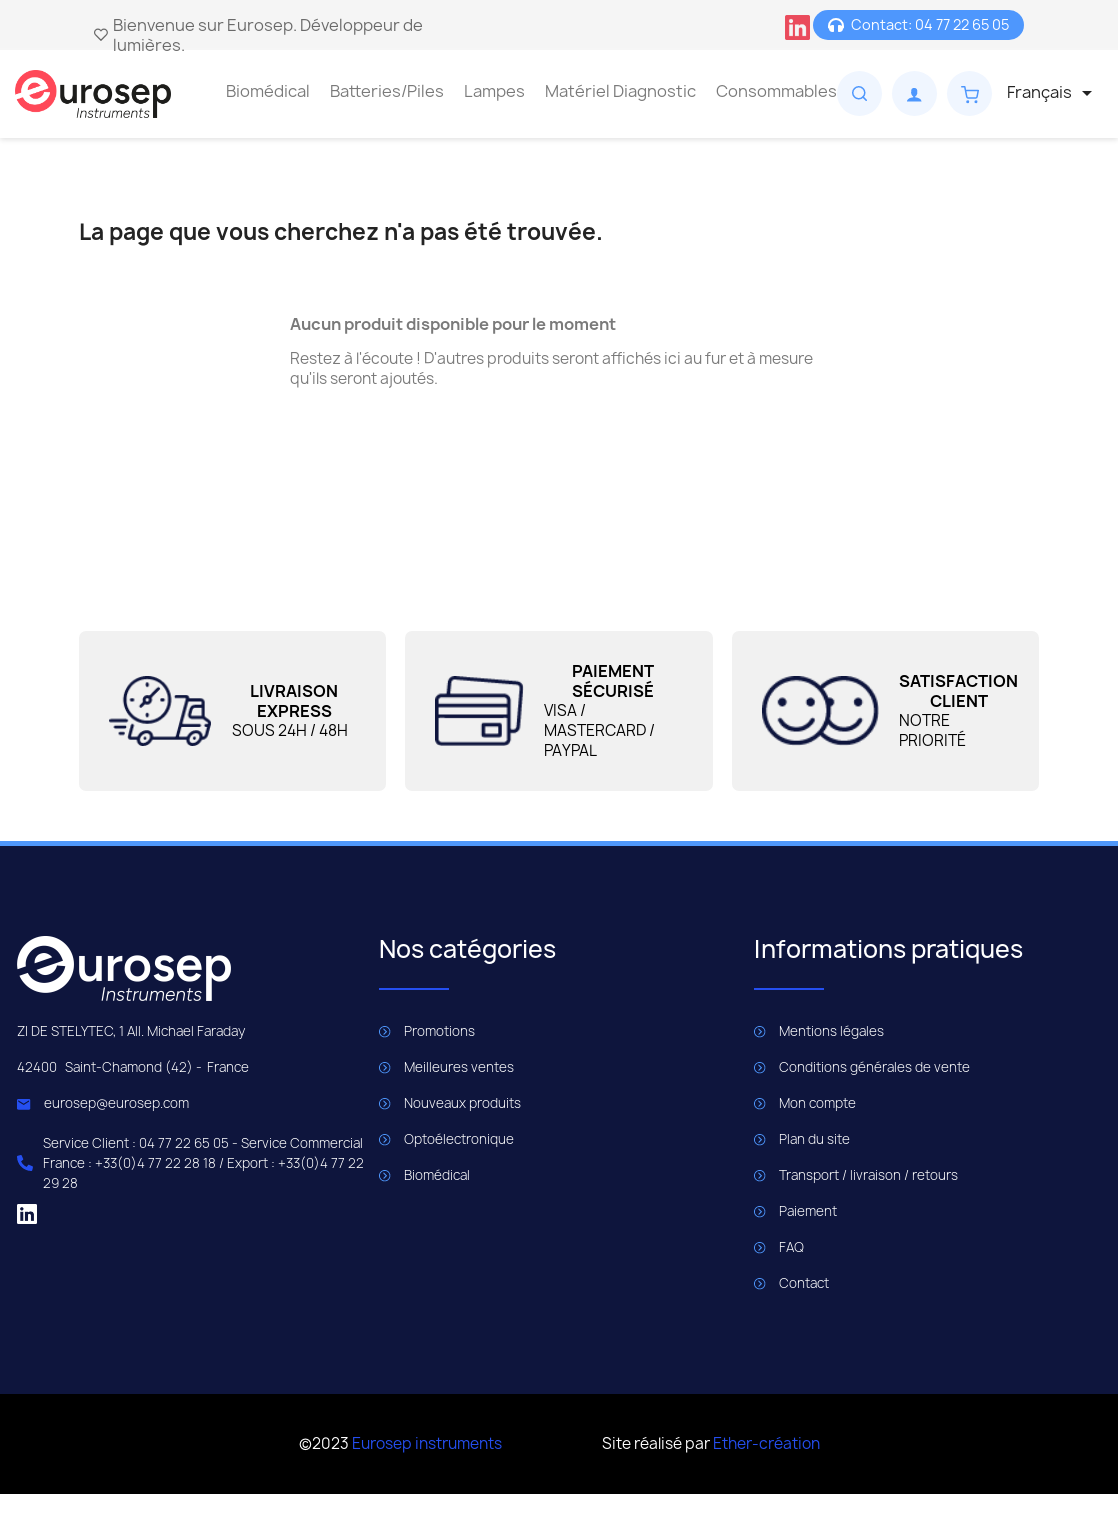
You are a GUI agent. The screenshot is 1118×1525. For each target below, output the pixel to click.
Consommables (776, 91)
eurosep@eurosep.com (116, 1103)
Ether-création (766, 1443)
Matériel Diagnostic (620, 91)
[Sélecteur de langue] (1053, 93)
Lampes (494, 91)
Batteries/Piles (387, 91)
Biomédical (268, 91)
